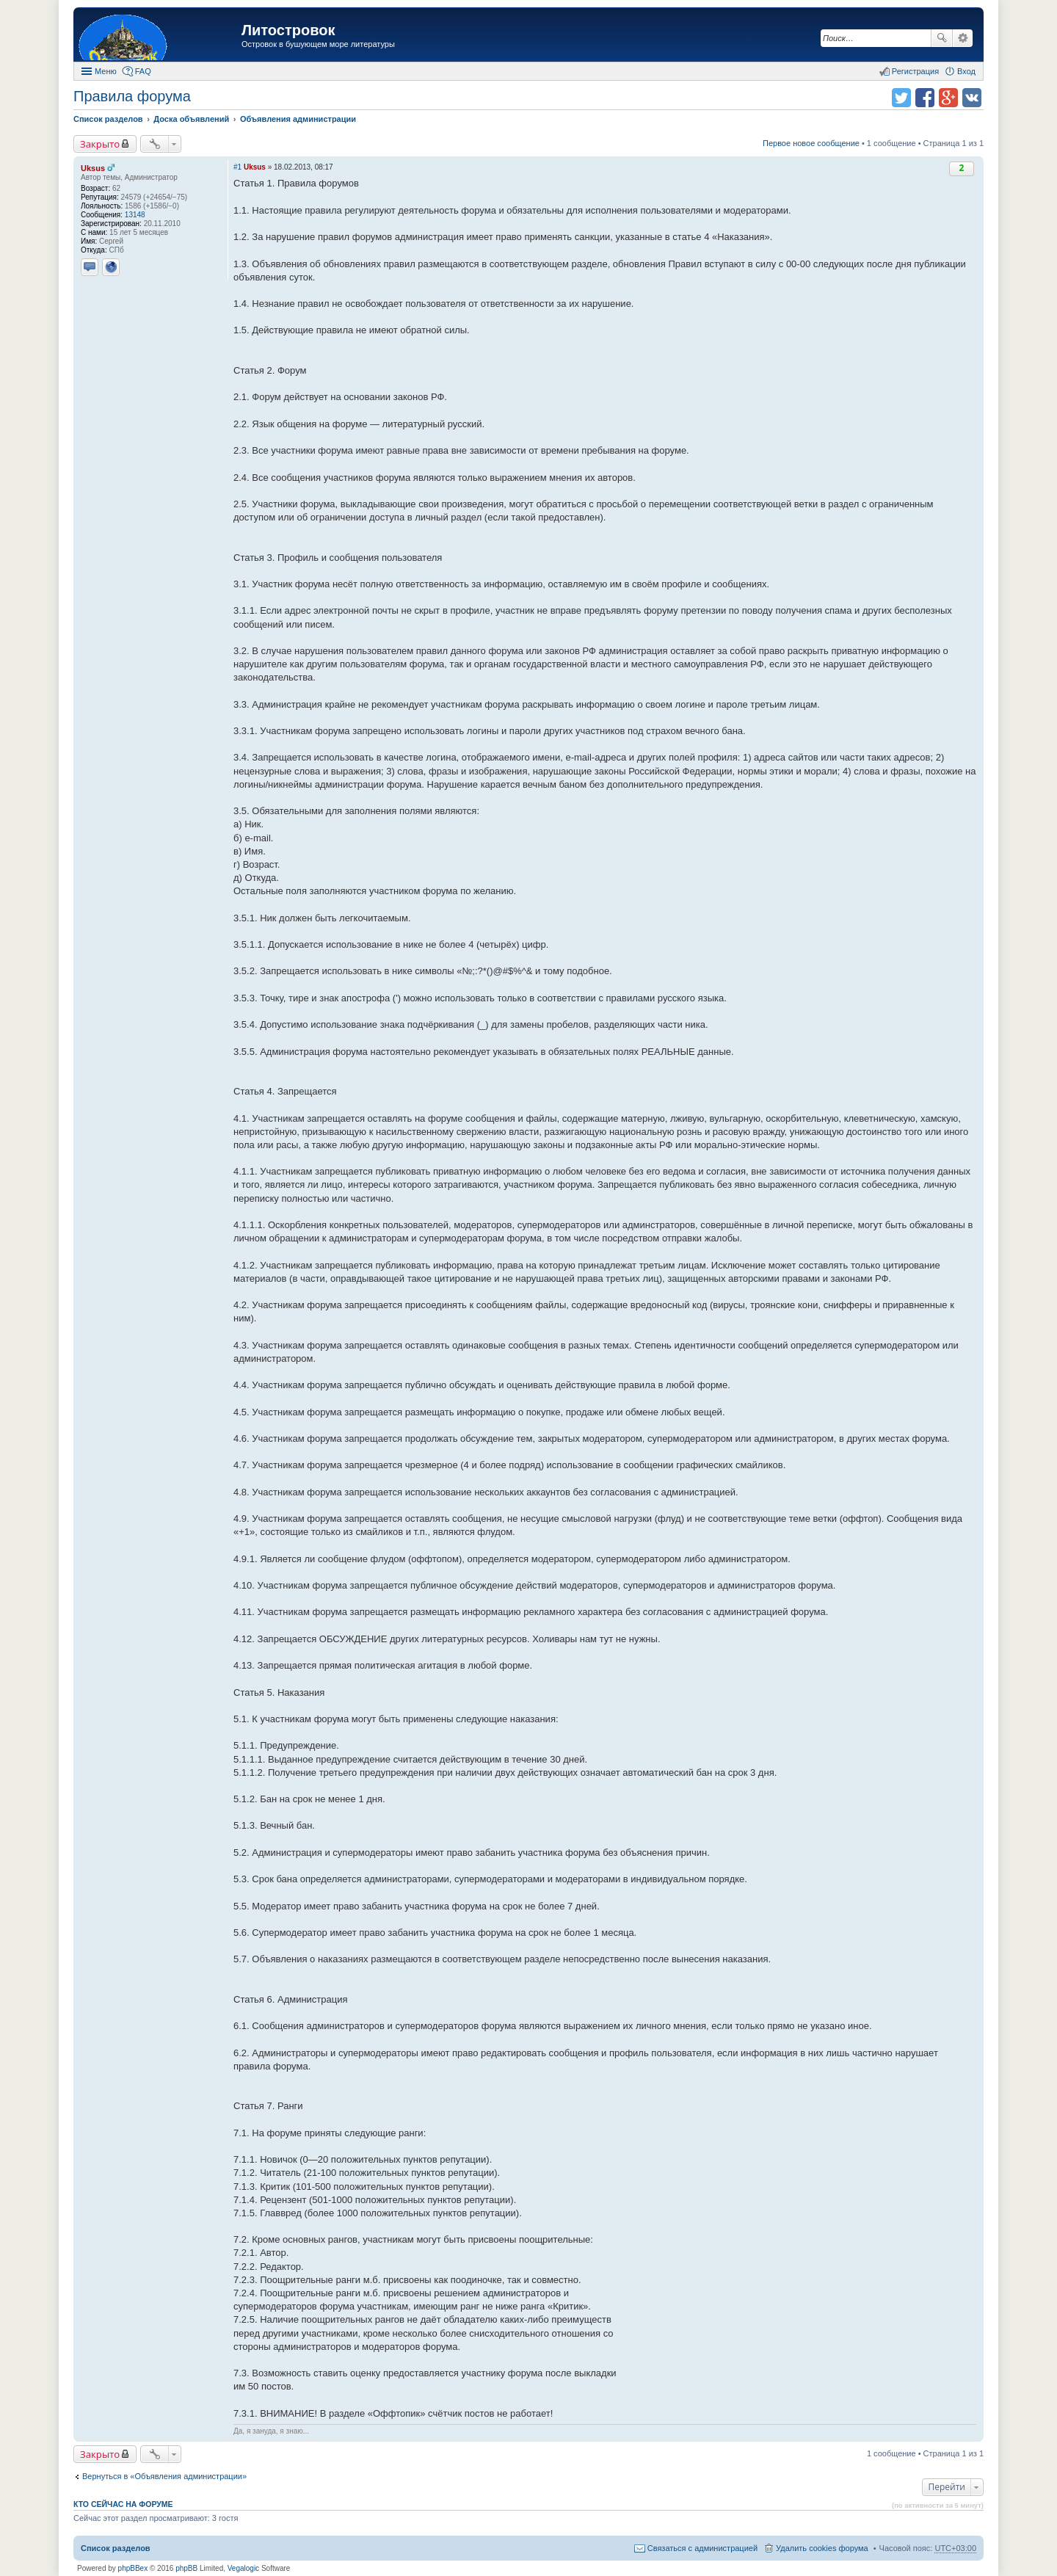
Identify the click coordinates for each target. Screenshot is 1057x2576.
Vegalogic (243, 2568)
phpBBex (133, 2568)
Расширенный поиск (963, 38)
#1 (237, 167)
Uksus (93, 168)
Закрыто (100, 143)
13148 (135, 215)
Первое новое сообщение (811, 143)
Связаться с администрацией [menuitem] (702, 2548)
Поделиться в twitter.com (901, 97)
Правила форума (132, 96)
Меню (106, 71)
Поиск (942, 38)
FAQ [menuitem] (143, 71)
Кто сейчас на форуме (123, 2504)
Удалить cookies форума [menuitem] (822, 2548)
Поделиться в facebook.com (924, 97)
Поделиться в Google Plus (948, 97)
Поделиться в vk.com (971, 97)
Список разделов (115, 2548)
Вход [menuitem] (966, 71)
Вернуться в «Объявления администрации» (164, 2476)
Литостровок (288, 30)
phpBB (186, 2568)
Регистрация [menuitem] (915, 71)
